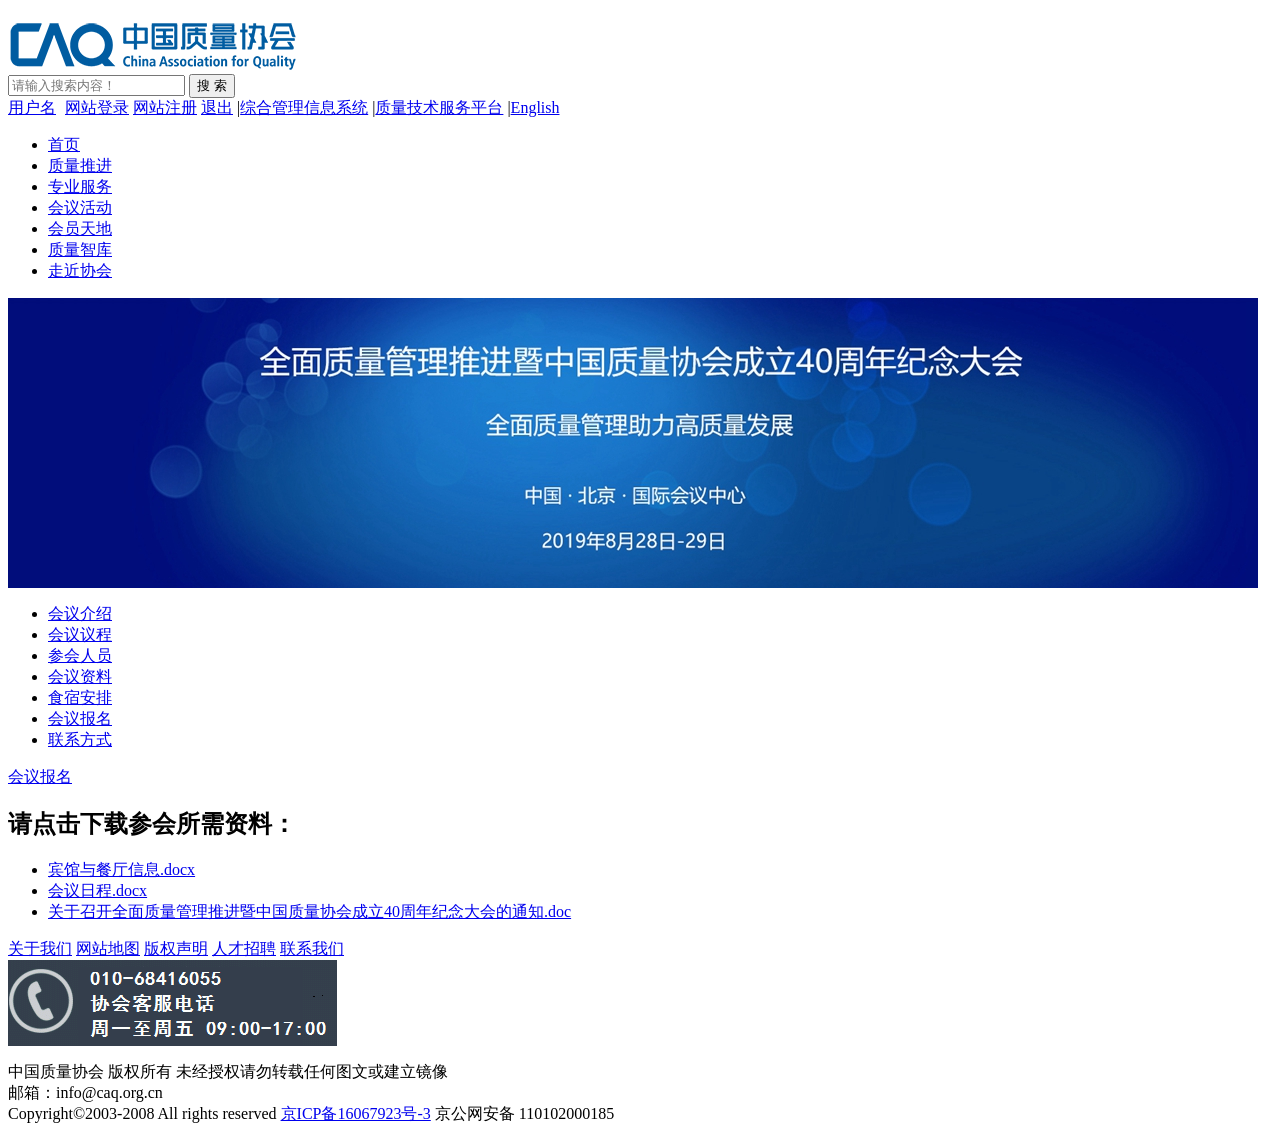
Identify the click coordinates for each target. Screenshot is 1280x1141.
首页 (64, 144)
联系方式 (80, 739)
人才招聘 (244, 948)
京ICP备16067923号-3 (356, 1113)
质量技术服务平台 (439, 107)
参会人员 (80, 655)
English (535, 107)
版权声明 (176, 948)
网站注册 (165, 107)
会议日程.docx (97, 890)
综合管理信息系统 (304, 107)
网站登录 (97, 107)
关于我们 (40, 948)
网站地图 (108, 948)
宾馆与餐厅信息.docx (121, 869)
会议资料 (80, 676)
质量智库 (80, 249)
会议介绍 (80, 613)
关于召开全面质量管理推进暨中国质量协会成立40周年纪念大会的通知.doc (309, 911)
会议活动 (80, 207)
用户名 (32, 107)
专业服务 (80, 186)
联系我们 (312, 948)
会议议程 (80, 634)
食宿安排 (80, 697)
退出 (217, 107)
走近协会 (80, 270)
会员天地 (80, 228)
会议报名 (80, 718)
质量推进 (80, 165)
